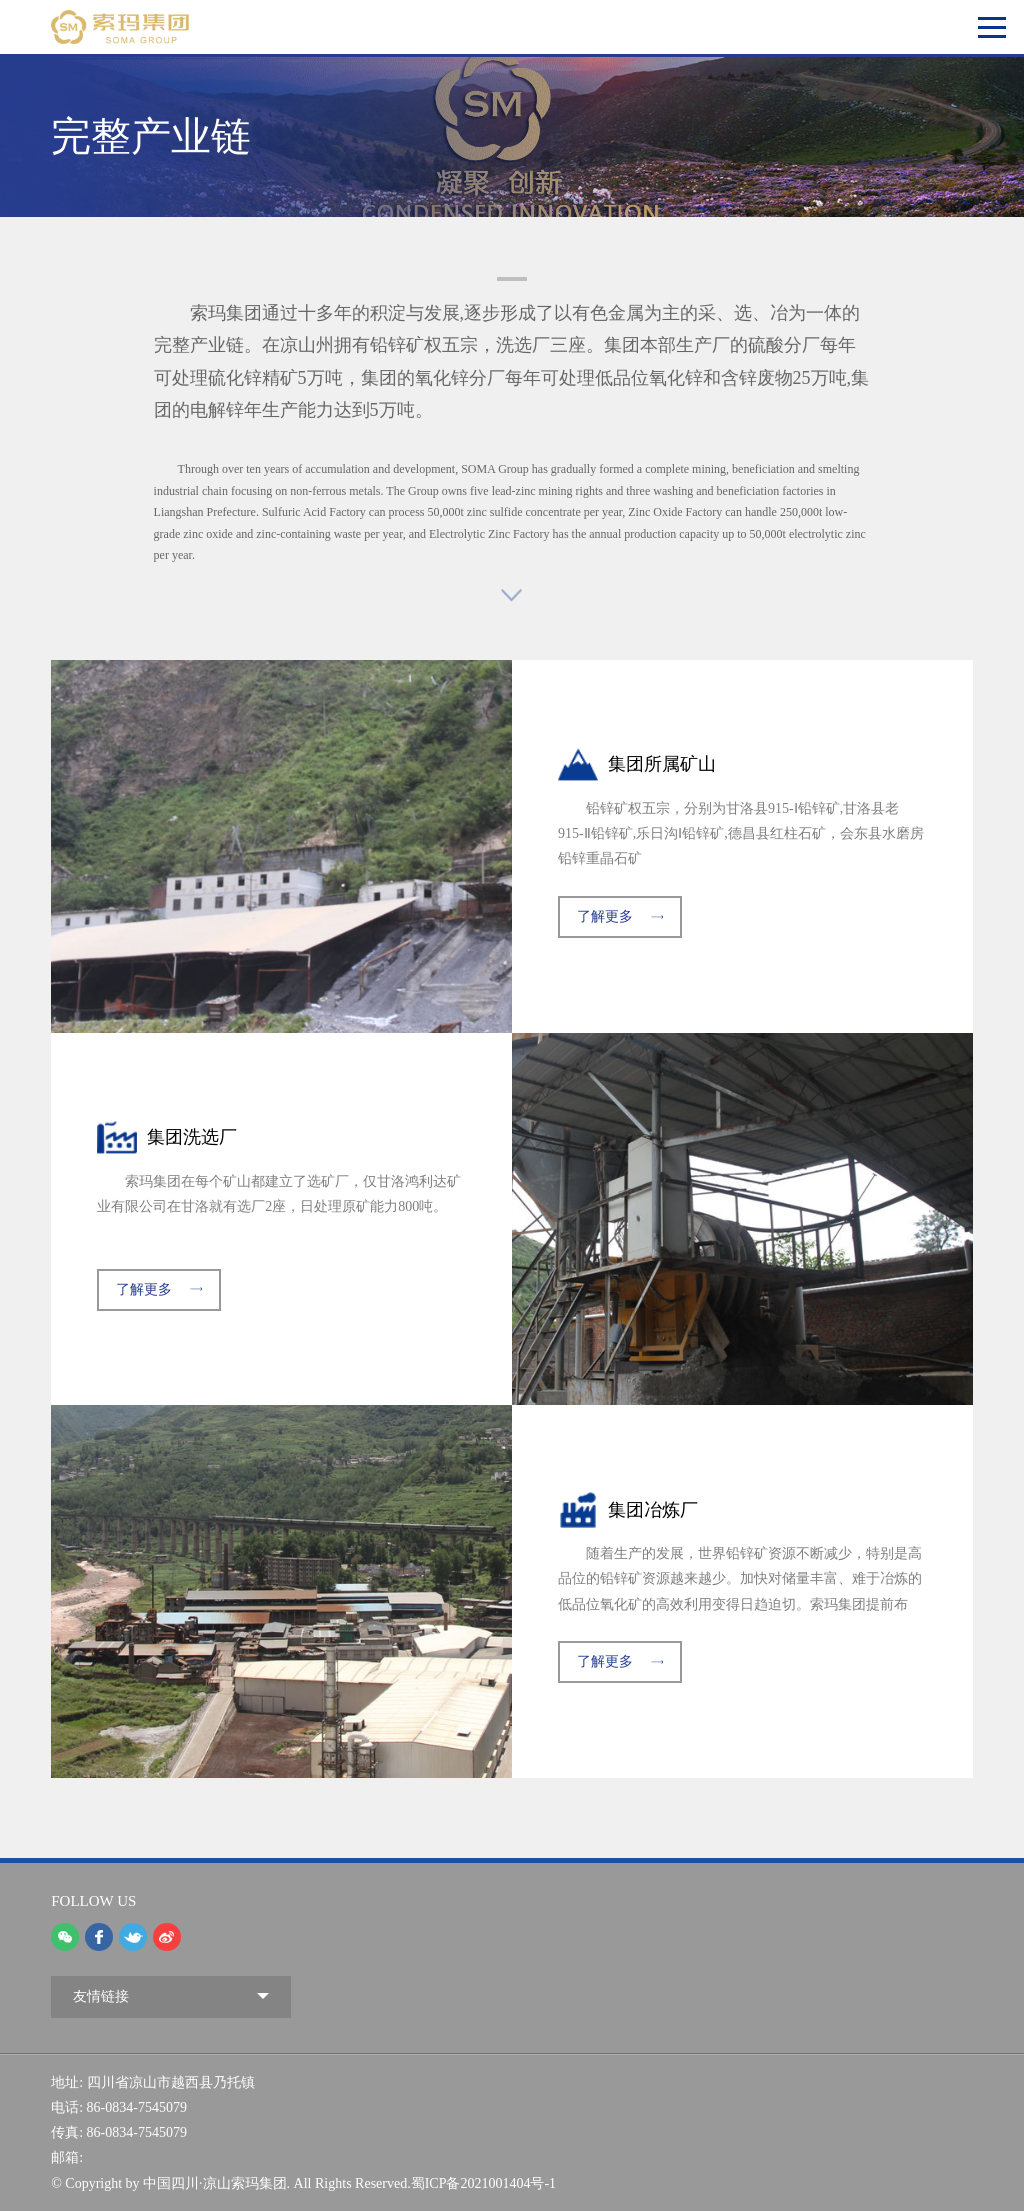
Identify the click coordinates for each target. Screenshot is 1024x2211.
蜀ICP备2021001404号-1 (483, 2183)
